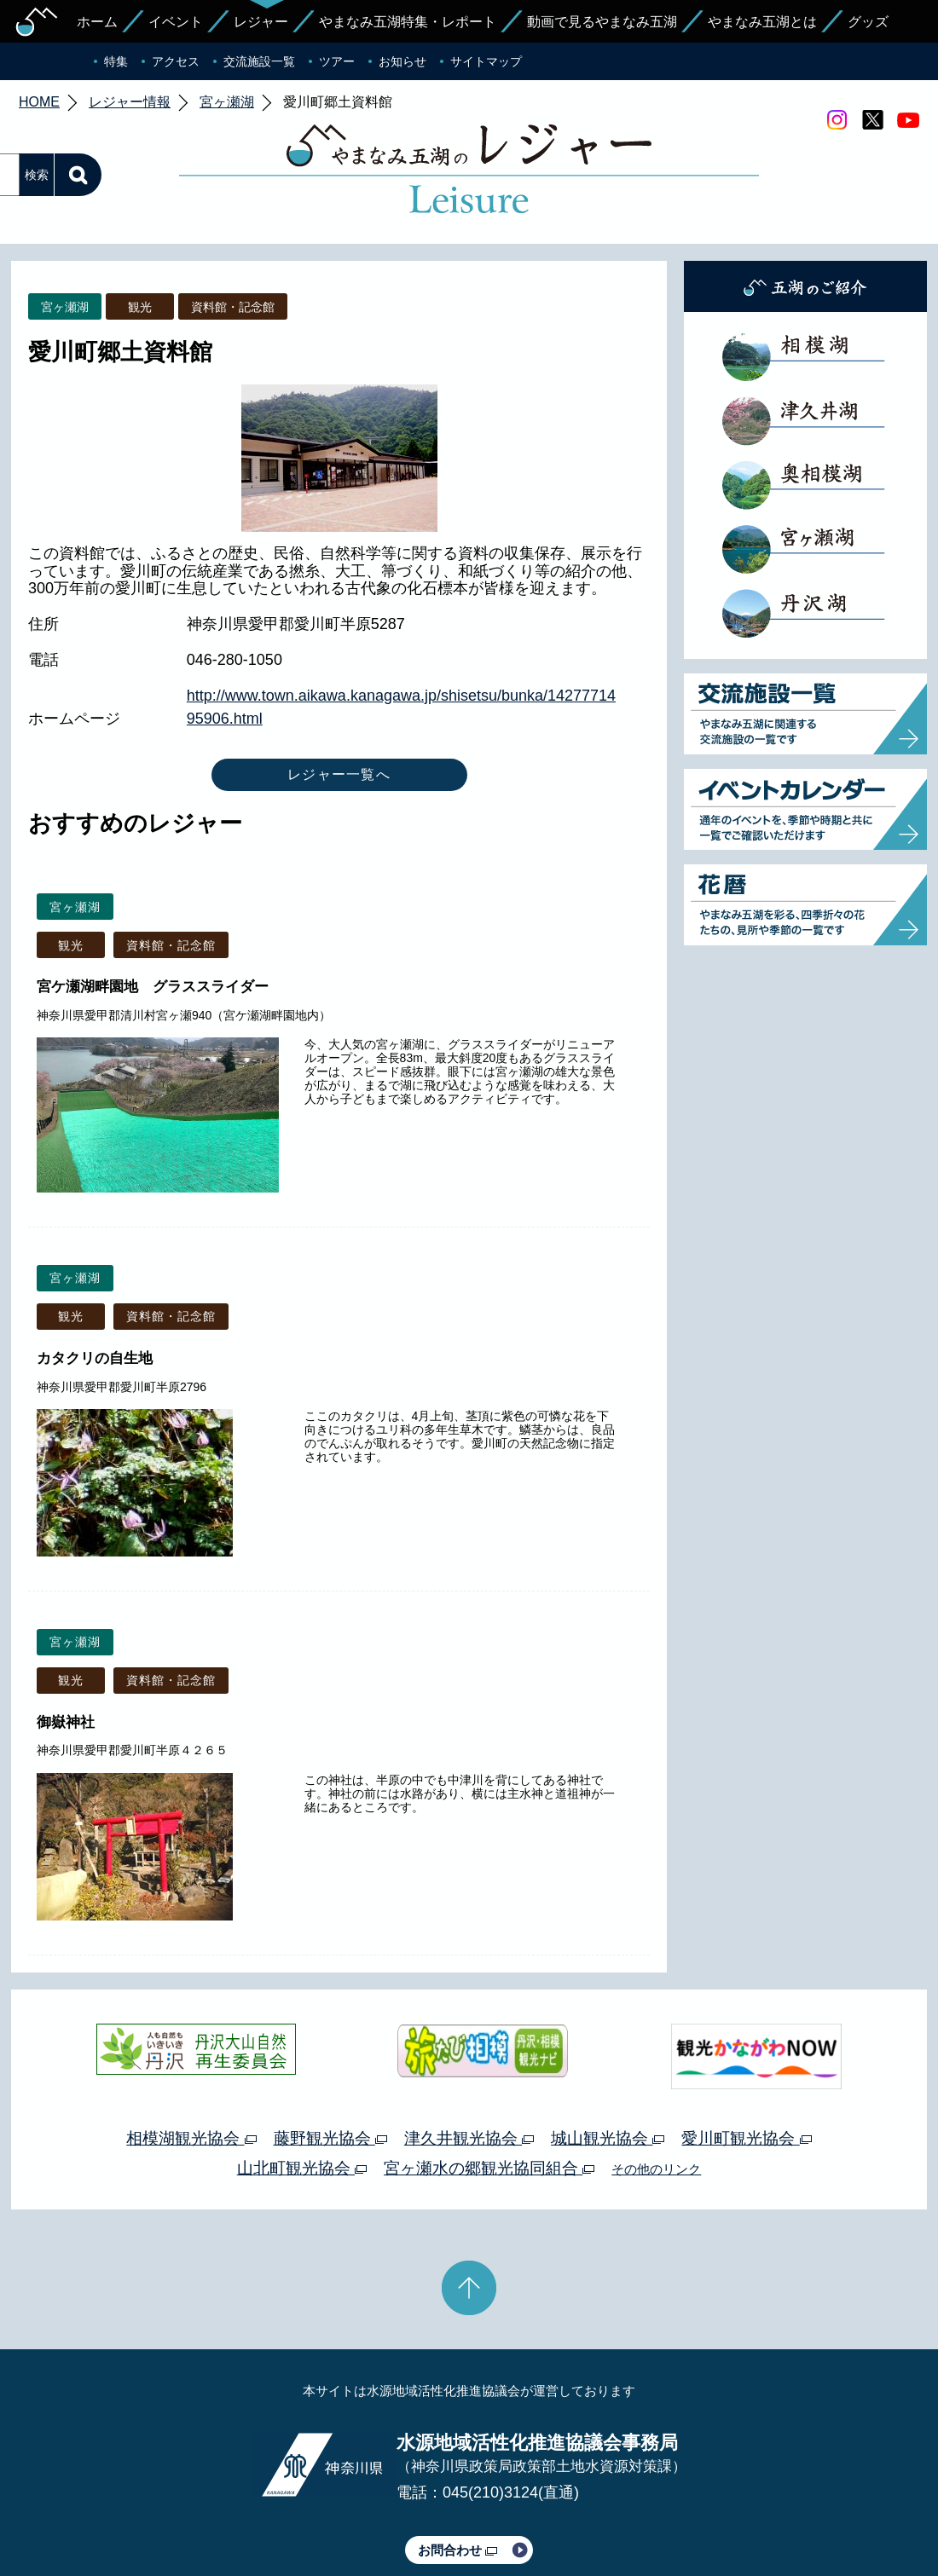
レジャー (261, 21)
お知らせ (402, 61)
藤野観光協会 (330, 2058)
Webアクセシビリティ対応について (648, 2514)
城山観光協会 (607, 2058)
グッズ (868, 21)
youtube (908, 120)
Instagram (836, 120)
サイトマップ (486, 61)
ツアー (337, 61)
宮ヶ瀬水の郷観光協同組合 (489, 2088)
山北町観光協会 (302, 2088)
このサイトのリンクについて (463, 2514)
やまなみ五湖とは (762, 21)
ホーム (97, 21)
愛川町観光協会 (746, 2058)
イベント (175, 21)
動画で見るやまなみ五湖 (602, 21)
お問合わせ (457, 2470)
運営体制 (218, 2514)
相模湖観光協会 (191, 2058)
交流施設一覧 (259, 61)
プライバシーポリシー (313, 2514)
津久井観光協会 (469, 2058)
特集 (116, 61)
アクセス (176, 61)
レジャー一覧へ (339, 694)
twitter (872, 120)
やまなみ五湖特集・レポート (407, 21)
